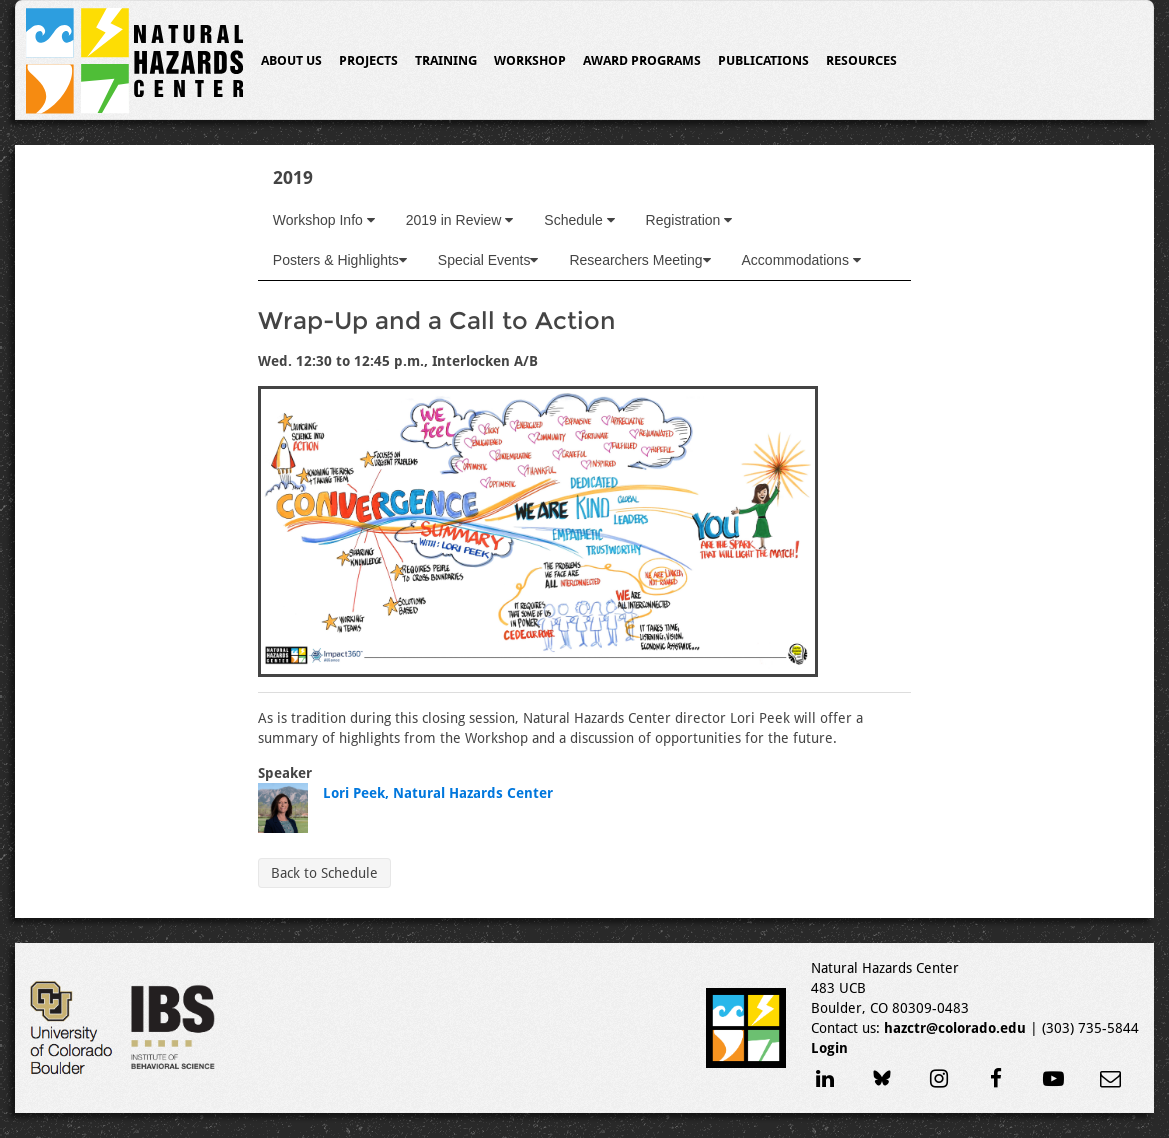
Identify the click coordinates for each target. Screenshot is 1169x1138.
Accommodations (801, 260)
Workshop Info (324, 220)
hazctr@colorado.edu (955, 1028)
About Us (291, 60)
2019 (293, 177)
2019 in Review (460, 220)
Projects (368, 60)
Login (829, 1048)
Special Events (488, 260)
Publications (763, 60)
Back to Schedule (324, 873)
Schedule (579, 220)
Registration (689, 220)
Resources (861, 60)
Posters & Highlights (340, 260)
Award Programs (642, 60)
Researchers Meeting (639, 260)
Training (446, 60)
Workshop (530, 60)
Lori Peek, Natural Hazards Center (438, 793)
